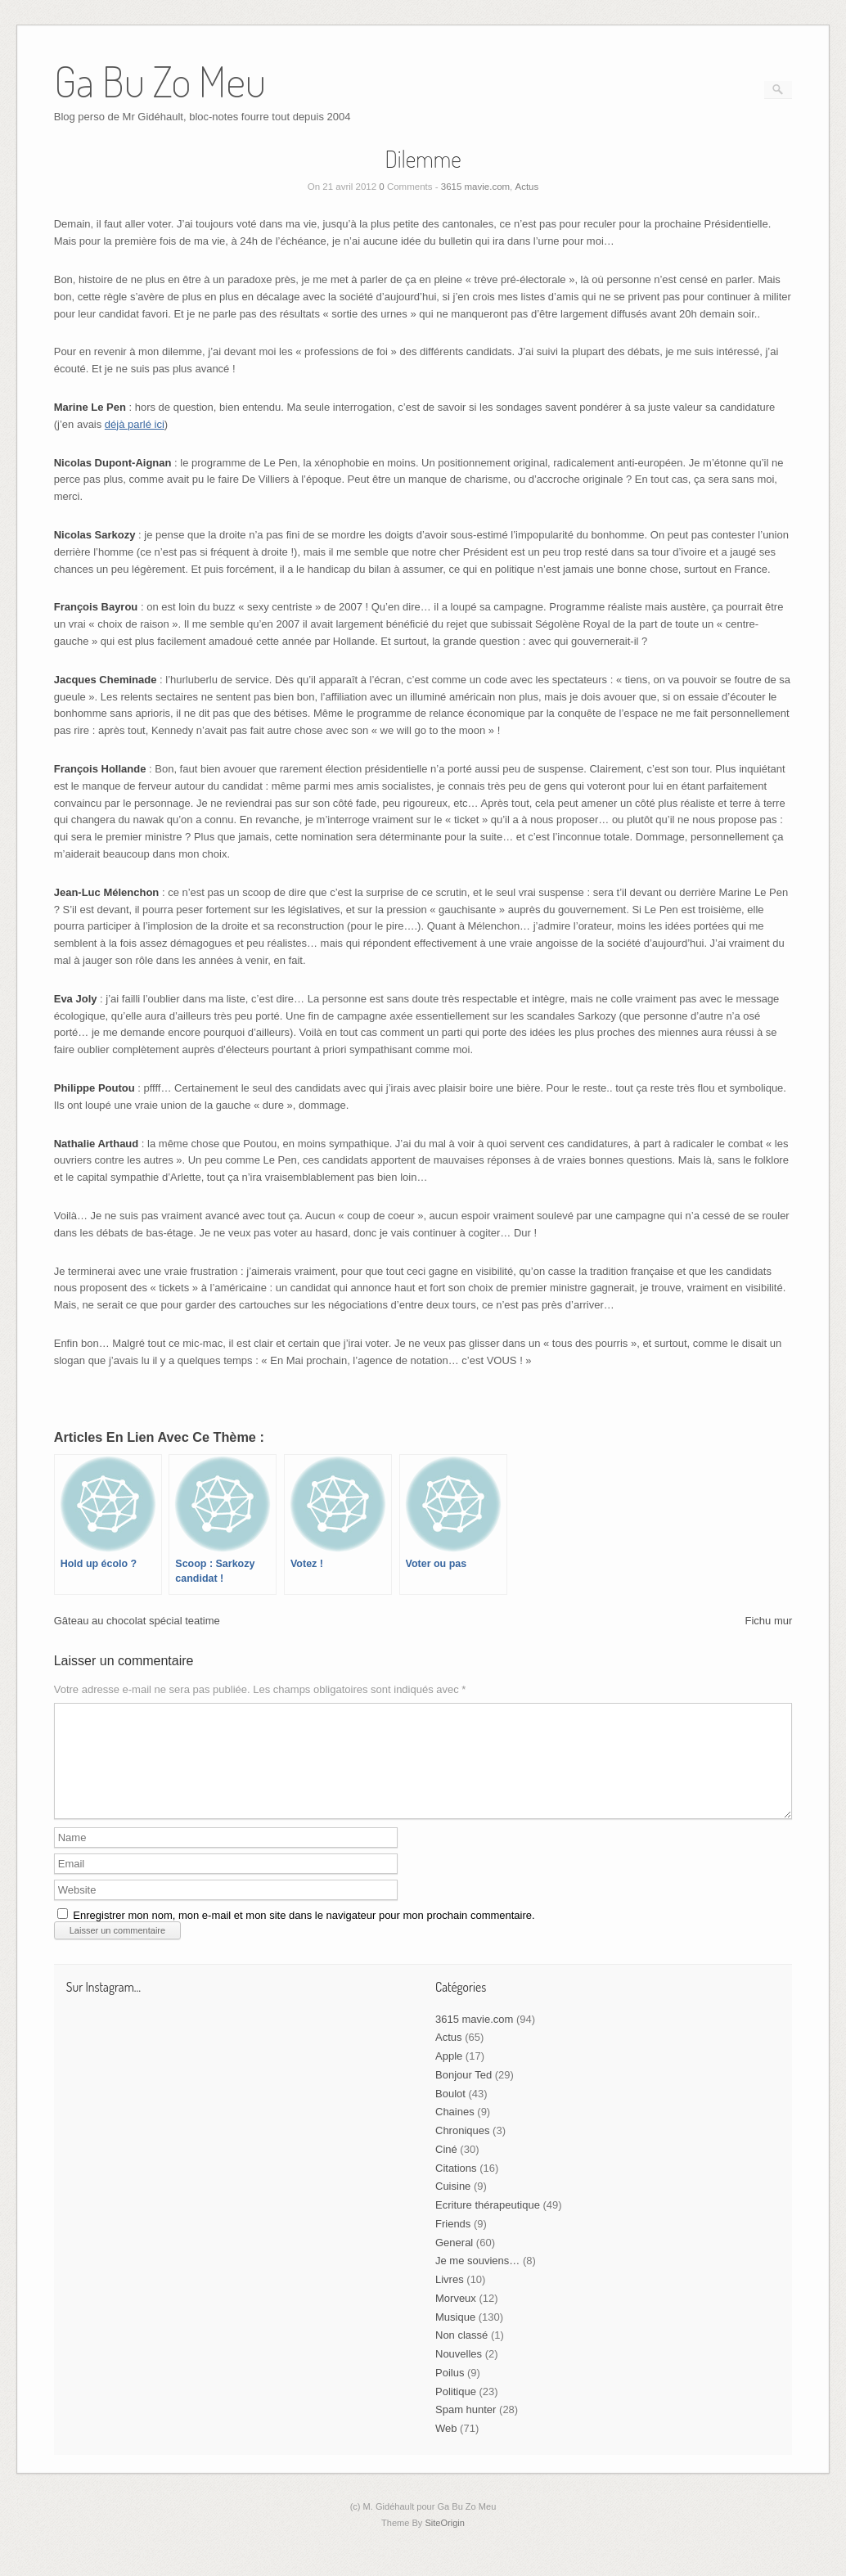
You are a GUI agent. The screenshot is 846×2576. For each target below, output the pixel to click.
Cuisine (452, 2206)
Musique (455, 2337)
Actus (527, 186)
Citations (456, 2188)
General (454, 2262)
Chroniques (462, 2150)
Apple (448, 2075)
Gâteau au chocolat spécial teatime (137, 1620)
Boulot (450, 2113)
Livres (449, 2299)
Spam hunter (465, 2429)
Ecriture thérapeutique (487, 2224)
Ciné (446, 2169)
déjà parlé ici (134, 424)
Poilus (449, 2392)
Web (446, 2448)
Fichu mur (768, 1620)
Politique (455, 2411)
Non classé (461, 2355)
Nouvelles (458, 2373)
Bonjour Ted (463, 2094)
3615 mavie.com (475, 186)
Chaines (455, 2131)
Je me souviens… (477, 2280)
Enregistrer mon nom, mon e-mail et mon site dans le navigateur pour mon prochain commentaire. (303, 1935)
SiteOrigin (445, 2542)
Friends (452, 2243)
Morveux (455, 2318)
